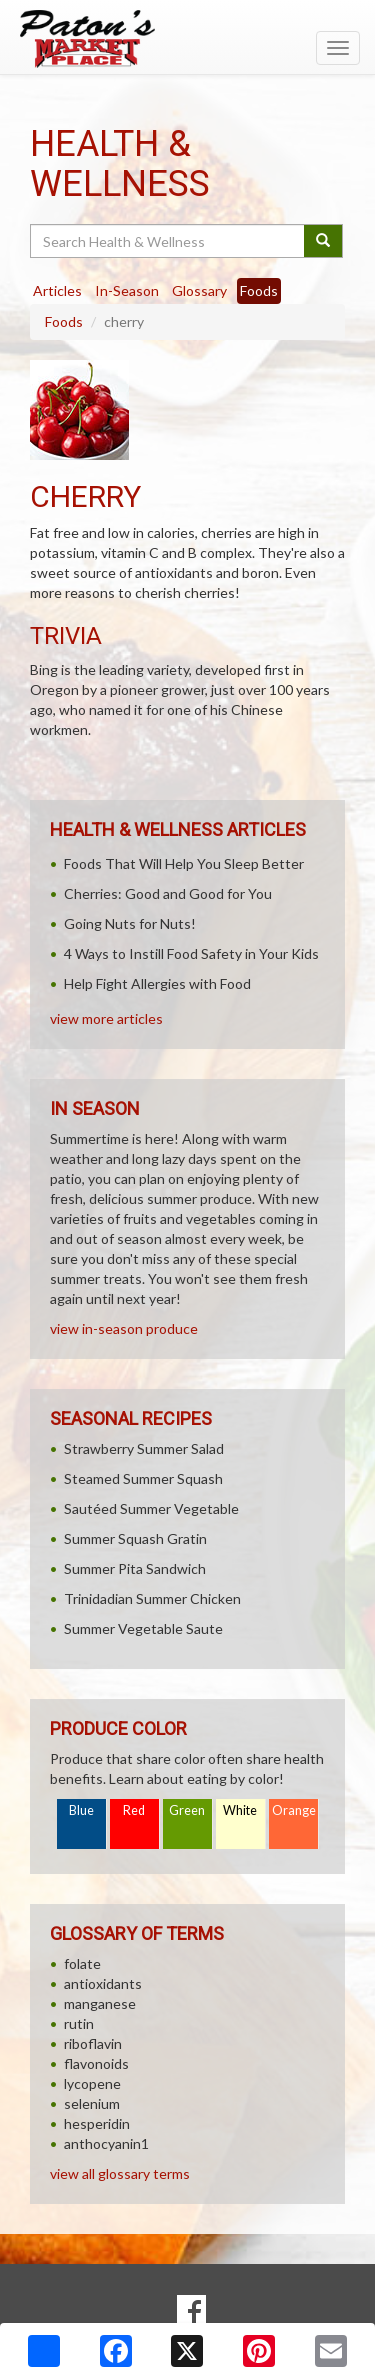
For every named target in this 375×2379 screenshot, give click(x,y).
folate (82, 1963)
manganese (100, 2003)
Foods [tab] (259, 290)
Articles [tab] (57, 290)
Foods (64, 321)
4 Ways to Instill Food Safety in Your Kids (191, 953)
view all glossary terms (120, 2173)
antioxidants (103, 1983)
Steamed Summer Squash (143, 1478)
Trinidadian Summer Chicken (152, 1598)
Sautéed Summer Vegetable (151, 1508)
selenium (92, 2103)
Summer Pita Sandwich (135, 1568)
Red (134, 1810)
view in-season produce (124, 1328)
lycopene (92, 2083)
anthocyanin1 (106, 2143)
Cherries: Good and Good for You (168, 893)
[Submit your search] (323, 241)
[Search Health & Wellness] (168, 241)
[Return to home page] (187, 39)
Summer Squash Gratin (135, 1538)
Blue (81, 1810)
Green (187, 1810)
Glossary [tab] (199, 290)
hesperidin (97, 2123)
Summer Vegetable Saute (143, 1628)
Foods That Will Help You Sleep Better (184, 863)
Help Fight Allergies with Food (157, 983)
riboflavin (93, 2043)
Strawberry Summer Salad (144, 1448)
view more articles (106, 1018)
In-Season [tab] (127, 290)
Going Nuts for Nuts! (130, 923)
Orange (294, 1810)
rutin (79, 2023)
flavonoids (96, 2063)
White (240, 1810)
